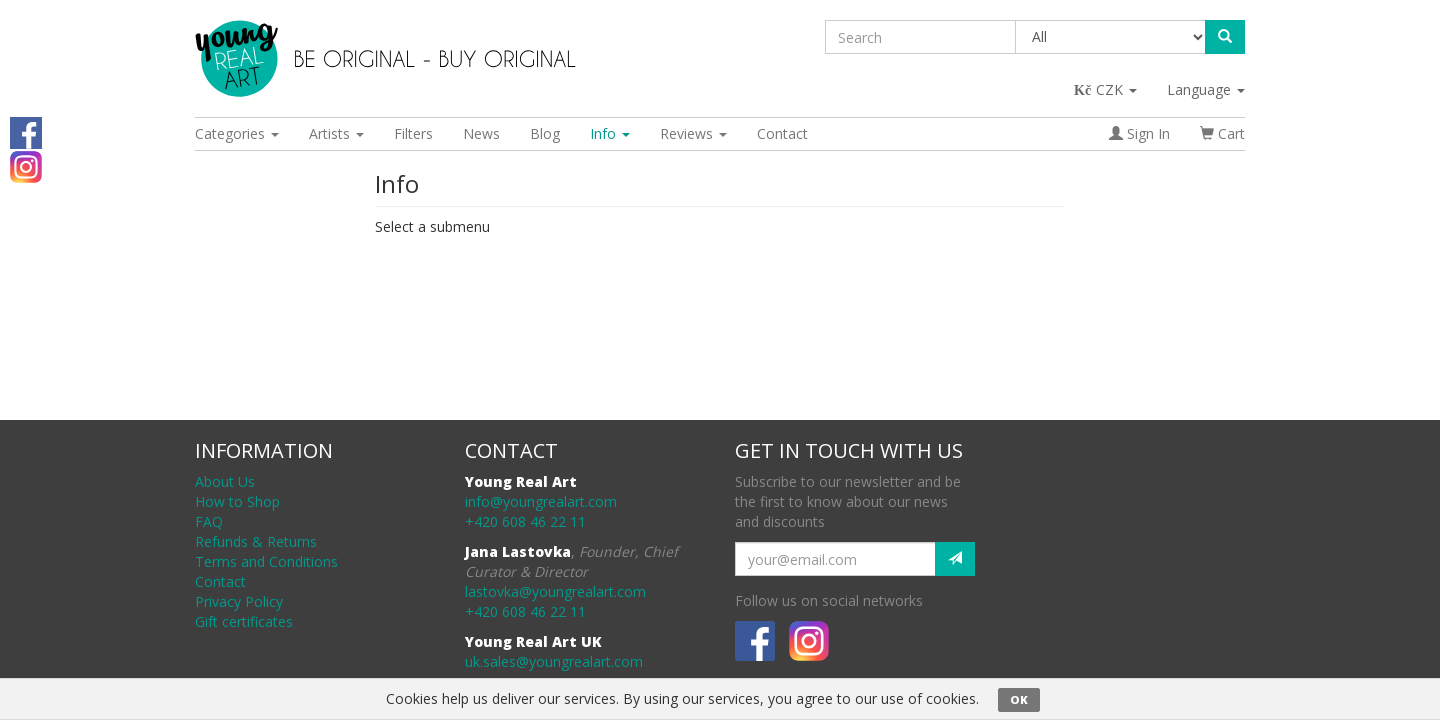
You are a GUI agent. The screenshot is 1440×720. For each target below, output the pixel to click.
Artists (336, 133)
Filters (413, 133)
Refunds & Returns (256, 541)
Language (1206, 89)
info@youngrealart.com (541, 501)
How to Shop (237, 501)
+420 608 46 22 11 (525, 521)
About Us (225, 481)
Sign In (1139, 133)
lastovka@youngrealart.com (555, 591)
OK (1019, 699)
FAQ (209, 521)
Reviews (693, 133)
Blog (545, 133)
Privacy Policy (239, 601)
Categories (237, 133)
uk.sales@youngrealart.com (554, 661)
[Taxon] (1111, 37)
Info (610, 133)
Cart (1222, 133)
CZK (1106, 89)
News (481, 133)
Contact (782, 133)
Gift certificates (244, 621)
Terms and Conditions (266, 561)
